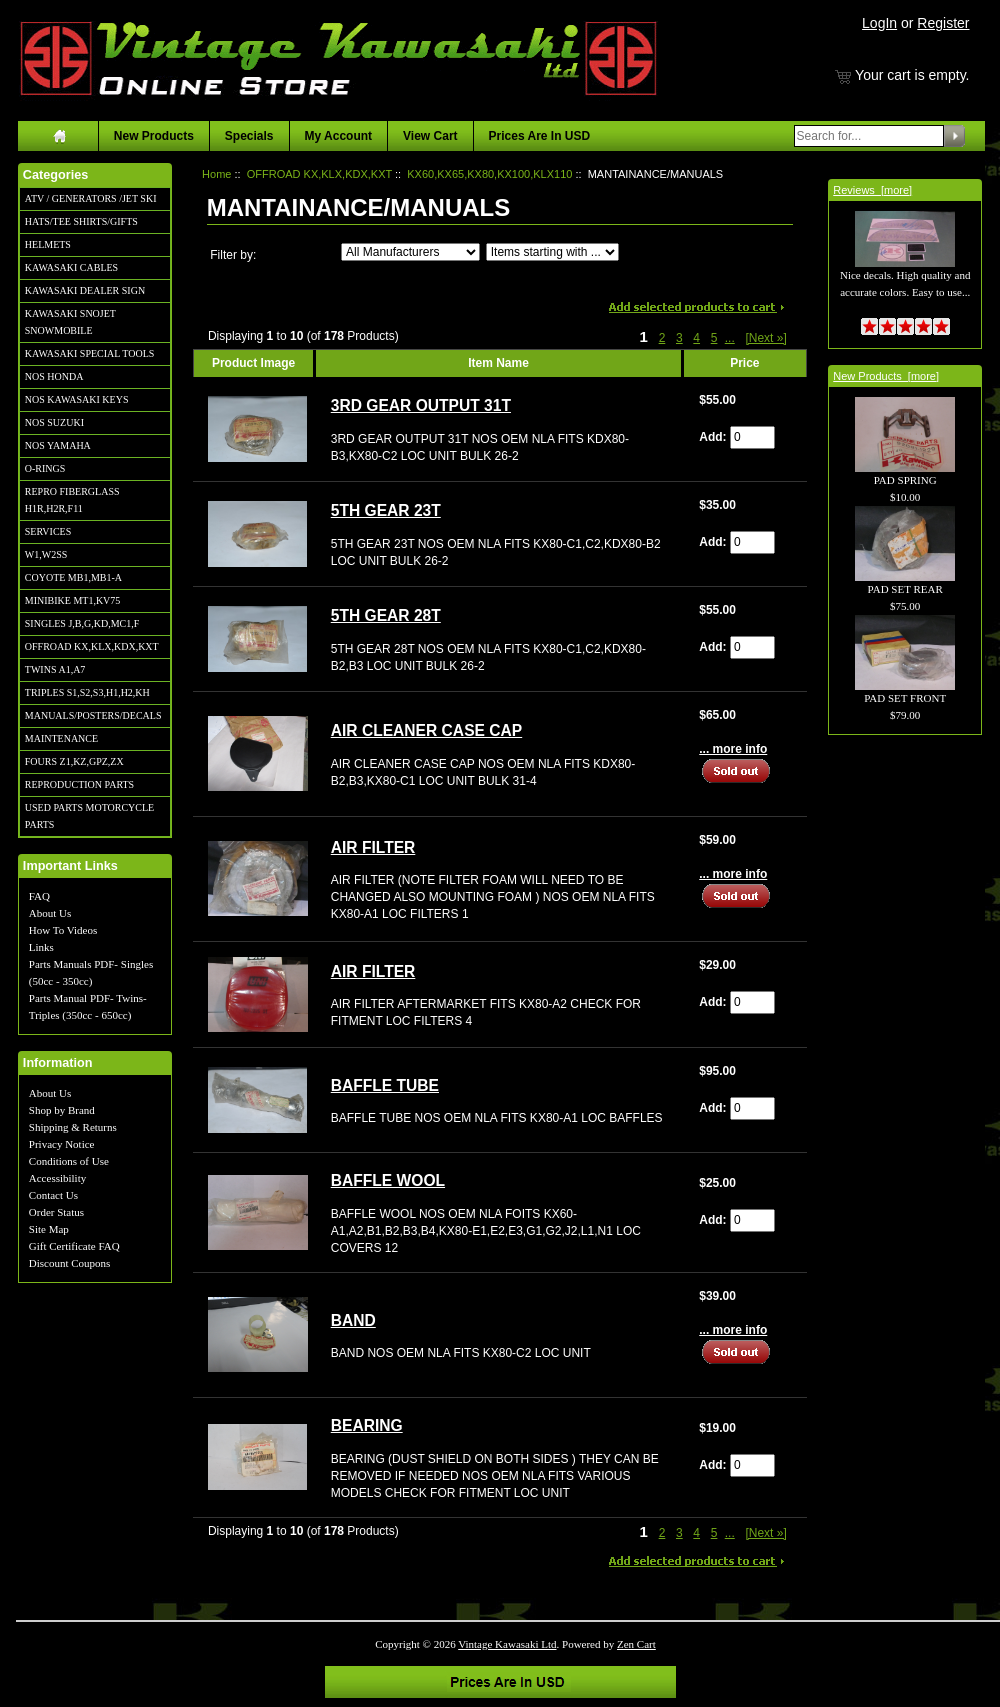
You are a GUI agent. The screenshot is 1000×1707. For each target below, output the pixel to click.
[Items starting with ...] (552, 252)
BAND (353, 1320)
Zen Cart (636, 1644)
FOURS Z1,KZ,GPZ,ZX (74, 761)
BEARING (367, 1425)
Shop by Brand (62, 1110)
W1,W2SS (46, 554)
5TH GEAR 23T (386, 510)
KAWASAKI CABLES (71, 267)
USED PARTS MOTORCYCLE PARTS (89, 816)
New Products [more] (886, 376)
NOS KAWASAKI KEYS (77, 399)
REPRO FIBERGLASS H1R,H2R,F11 (72, 500)
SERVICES (48, 531)
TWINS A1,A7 (55, 669)
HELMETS (48, 244)
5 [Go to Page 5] (714, 338)
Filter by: (233, 255)
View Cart (430, 136)
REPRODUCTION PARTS (79, 784)
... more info (733, 749)
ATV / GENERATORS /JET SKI (91, 198)
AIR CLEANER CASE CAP (426, 730)
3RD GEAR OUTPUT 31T (421, 405)
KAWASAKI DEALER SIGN (85, 290)
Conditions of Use (69, 1161)
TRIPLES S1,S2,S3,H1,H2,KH (87, 692)
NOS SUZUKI (54, 422)
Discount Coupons (70, 1263)
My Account (339, 136)
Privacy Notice (62, 1144)
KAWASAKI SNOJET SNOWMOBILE (70, 322)
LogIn (879, 23)
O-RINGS (45, 468)
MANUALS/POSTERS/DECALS (93, 715)
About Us (50, 913)
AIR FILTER (373, 847)
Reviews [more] (872, 190)
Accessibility (57, 1178)
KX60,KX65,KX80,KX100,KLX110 (489, 174)
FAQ (39, 896)
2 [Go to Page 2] (662, 338)
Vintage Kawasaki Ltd (507, 1644)
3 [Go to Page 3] (679, 338)
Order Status (56, 1212)
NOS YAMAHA (58, 445)
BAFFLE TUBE (385, 1085)
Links (41, 947)
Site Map (49, 1229)
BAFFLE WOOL (388, 1180)
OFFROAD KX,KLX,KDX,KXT (92, 646)
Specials (249, 136)
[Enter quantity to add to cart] (752, 437)
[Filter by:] (410, 252)
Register (943, 23)
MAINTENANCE (61, 738)
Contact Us (53, 1195)
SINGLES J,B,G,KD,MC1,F (82, 623)
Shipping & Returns (73, 1127)
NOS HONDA (54, 376)
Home (216, 174)
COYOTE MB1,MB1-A (73, 577)
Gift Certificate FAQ (74, 1246)
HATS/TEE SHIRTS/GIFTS (81, 221)
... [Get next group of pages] (730, 338)
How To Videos (63, 930)
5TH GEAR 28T (386, 615)
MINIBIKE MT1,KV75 (73, 600)
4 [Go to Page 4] (696, 338)
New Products (154, 136)
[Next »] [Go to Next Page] (765, 338)
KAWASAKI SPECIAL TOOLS (90, 353)
